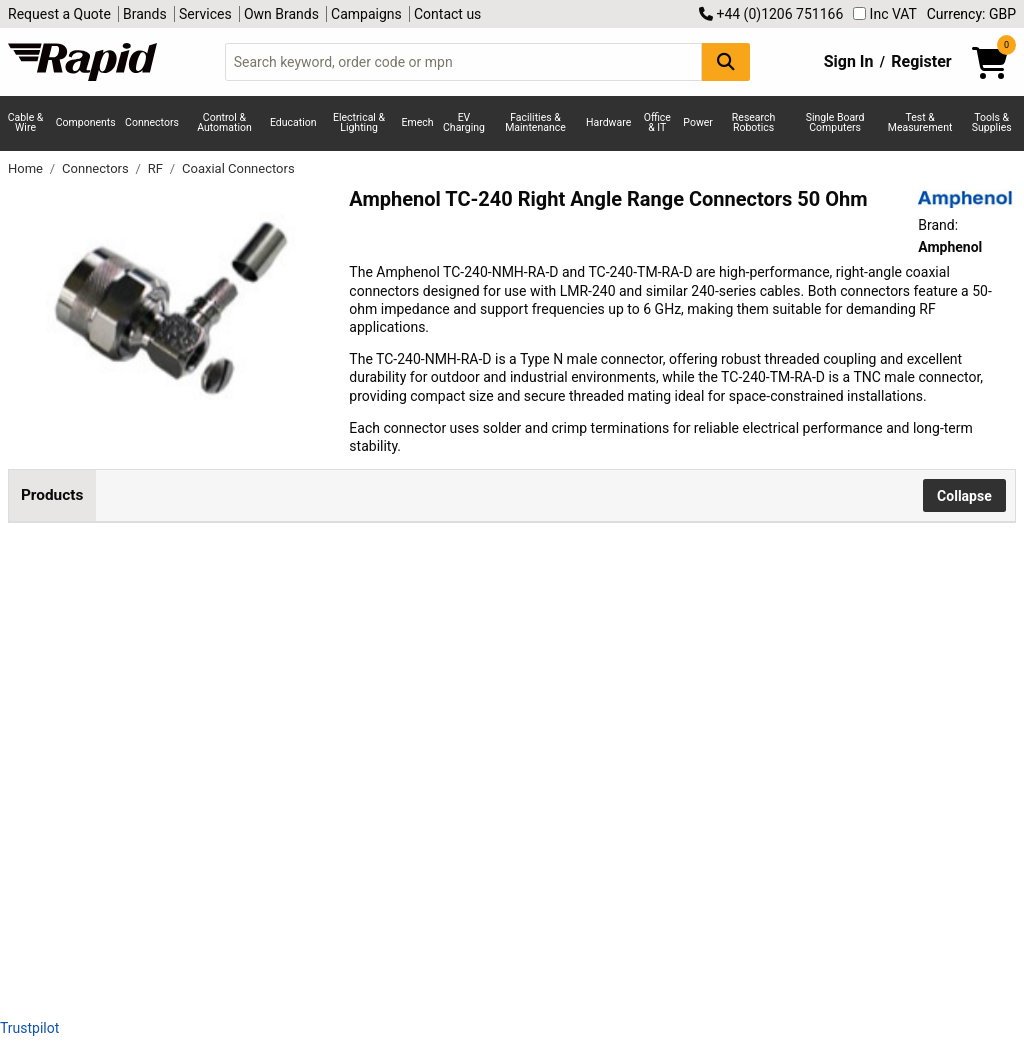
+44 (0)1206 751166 (771, 14)
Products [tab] (52, 495)
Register (921, 61)
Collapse (964, 496)
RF (157, 168)
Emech (418, 122)
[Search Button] (726, 61)
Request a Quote (59, 14)
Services (205, 14)
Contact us (447, 14)
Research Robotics (753, 123)
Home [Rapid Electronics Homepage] (27, 168)
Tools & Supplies (992, 123)
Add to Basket (537, 625)
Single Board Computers (835, 123)
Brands (145, 14)
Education (293, 122)
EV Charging (464, 123)
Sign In (849, 61)
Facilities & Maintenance (535, 123)
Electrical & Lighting (359, 123)
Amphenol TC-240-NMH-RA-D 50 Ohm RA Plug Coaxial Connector (259, 621)
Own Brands (281, 14)
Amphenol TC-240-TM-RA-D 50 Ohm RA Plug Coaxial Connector (263, 801)
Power (698, 122)
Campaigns (366, 14)
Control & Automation (224, 123)
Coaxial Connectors (238, 168)
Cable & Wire (26, 123)
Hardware (608, 122)
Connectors (152, 122)
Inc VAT (885, 14)
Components (86, 122)
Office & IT (657, 123)
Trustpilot (29, 1028)
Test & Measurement (920, 123)
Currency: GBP (971, 14)
